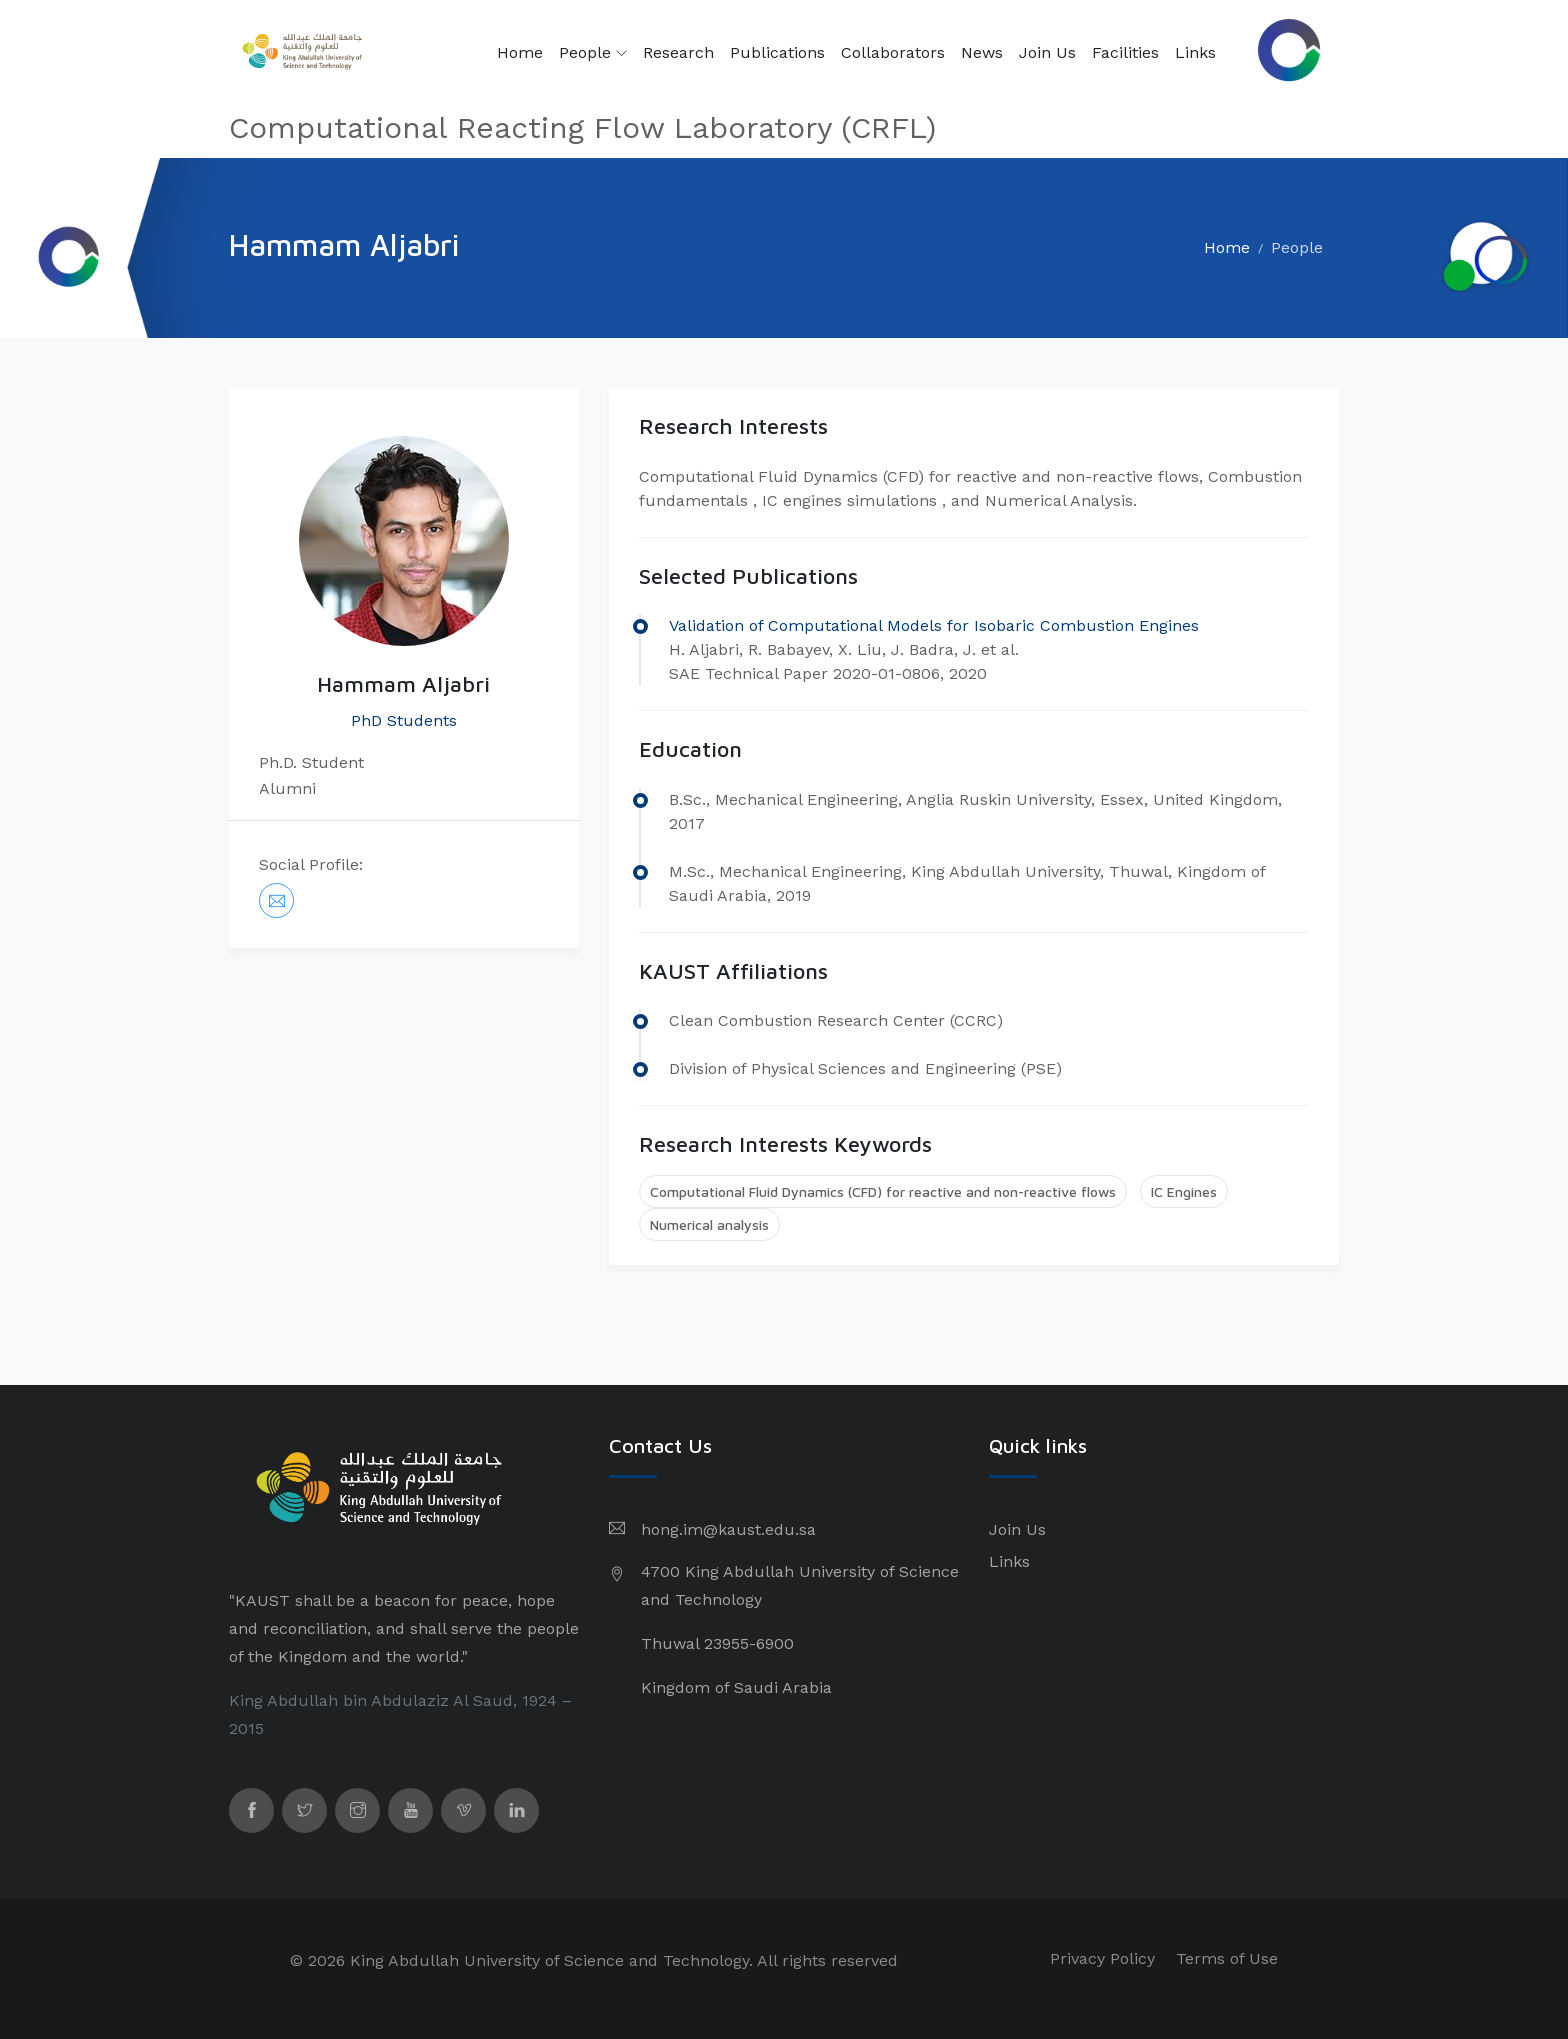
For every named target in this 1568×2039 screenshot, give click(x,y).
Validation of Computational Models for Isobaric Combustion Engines (934, 625)
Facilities (1125, 52)
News (982, 52)
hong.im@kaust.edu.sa (728, 1529)
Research (678, 52)
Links (1195, 52)
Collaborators (893, 52)
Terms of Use (1227, 1958)
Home (520, 52)
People (593, 53)
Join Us (1047, 52)
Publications (777, 52)
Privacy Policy (1102, 1958)
